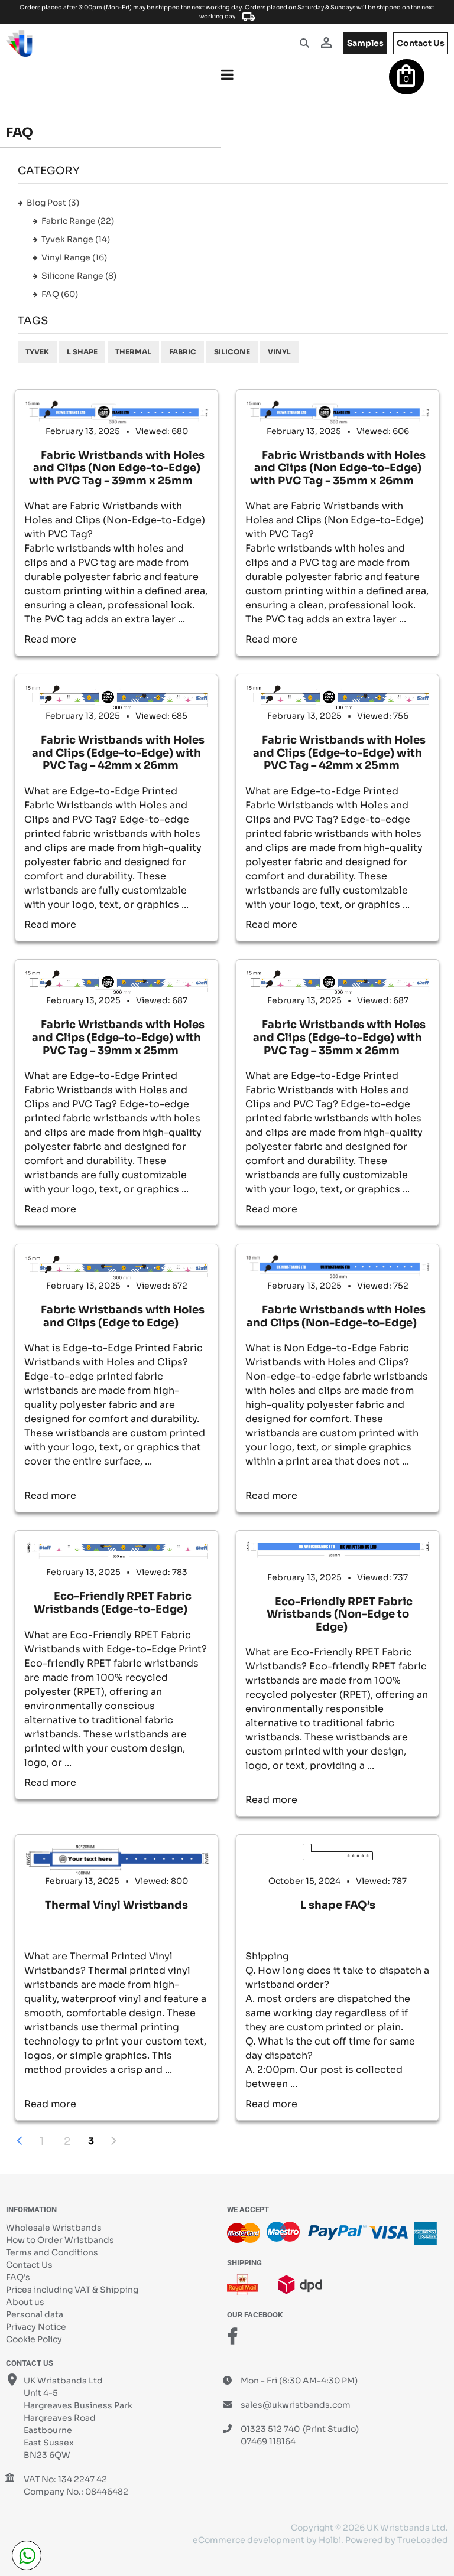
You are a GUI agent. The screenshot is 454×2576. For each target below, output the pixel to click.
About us (25, 2302)
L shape (82, 351)
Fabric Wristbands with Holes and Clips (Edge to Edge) (123, 1316)
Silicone (232, 351)
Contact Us (29, 2264)
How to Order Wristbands (60, 2240)
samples (365, 43)
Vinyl (279, 351)
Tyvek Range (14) (75, 239)
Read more (50, 639)
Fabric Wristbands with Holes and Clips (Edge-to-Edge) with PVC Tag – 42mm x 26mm (118, 752)
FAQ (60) (59, 294)
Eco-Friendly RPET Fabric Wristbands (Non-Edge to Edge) (340, 1614)
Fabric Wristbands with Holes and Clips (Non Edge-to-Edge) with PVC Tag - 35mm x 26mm (338, 468)
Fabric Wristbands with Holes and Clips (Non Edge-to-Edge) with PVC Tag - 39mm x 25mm (117, 468)
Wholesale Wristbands (54, 2227)
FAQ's (18, 2277)
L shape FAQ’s (337, 1905)
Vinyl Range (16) (74, 257)
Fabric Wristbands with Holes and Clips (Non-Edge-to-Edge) (336, 1316)
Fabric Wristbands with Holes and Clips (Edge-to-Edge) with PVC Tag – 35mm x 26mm (339, 1037)
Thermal (133, 351)
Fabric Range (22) (77, 221)
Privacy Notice (36, 2326)
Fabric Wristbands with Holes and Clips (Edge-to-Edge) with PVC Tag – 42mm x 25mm (339, 752)
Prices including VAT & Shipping (72, 2289)
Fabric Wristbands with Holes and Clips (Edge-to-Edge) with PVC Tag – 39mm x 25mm (118, 1037)
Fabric (182, 351)
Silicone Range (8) (78, 275)
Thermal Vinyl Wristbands (116, 1905)
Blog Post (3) (53, 202)
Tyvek (37, 351)
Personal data (34, 2314)
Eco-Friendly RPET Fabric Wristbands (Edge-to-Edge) (113, 1603)
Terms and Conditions (52, 2252)
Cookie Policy (34, 2339)
